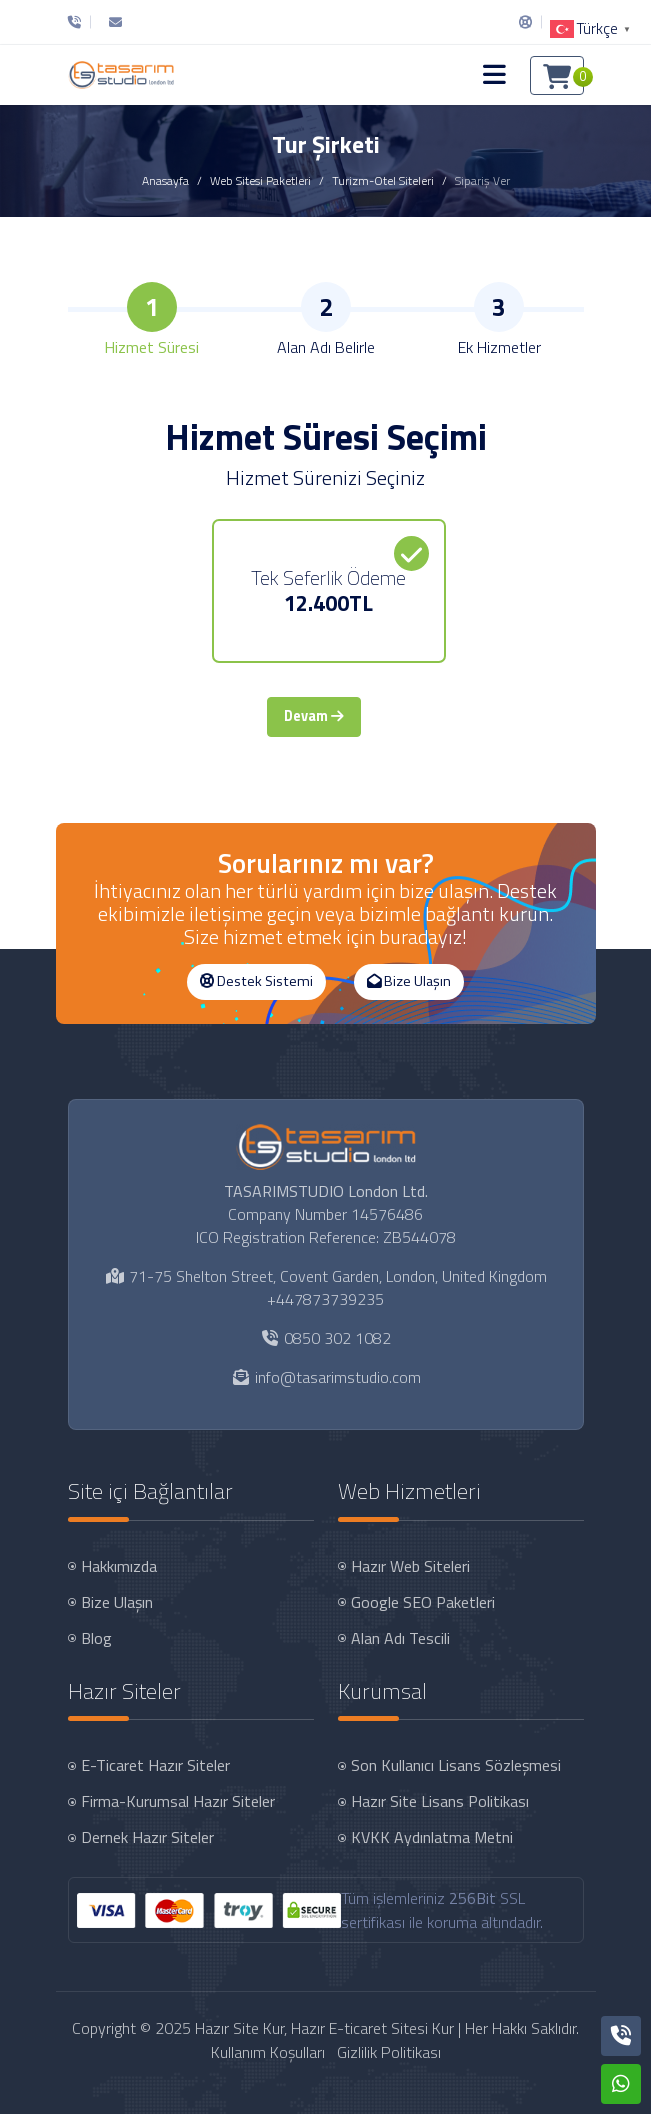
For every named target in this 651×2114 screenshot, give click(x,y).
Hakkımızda (119, 1566)
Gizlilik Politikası (389, 2052)
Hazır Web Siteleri (410, 1566)
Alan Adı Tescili (400, 1638)
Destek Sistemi (256, 981)
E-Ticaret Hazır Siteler (155, 1765)
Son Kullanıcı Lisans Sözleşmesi (456, 1765)
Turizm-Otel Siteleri (383, 180)
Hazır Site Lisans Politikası (440, 1801)
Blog (96, 1638)
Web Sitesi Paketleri (260, 180)
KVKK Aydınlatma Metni (432, 1837)
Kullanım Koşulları (268, 2052)
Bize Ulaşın (409, 981)
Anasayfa (165, 180)
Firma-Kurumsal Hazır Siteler (178, 1801)
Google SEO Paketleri (423, 1602)
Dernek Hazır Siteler (147, 1837)
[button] (494, 75)
